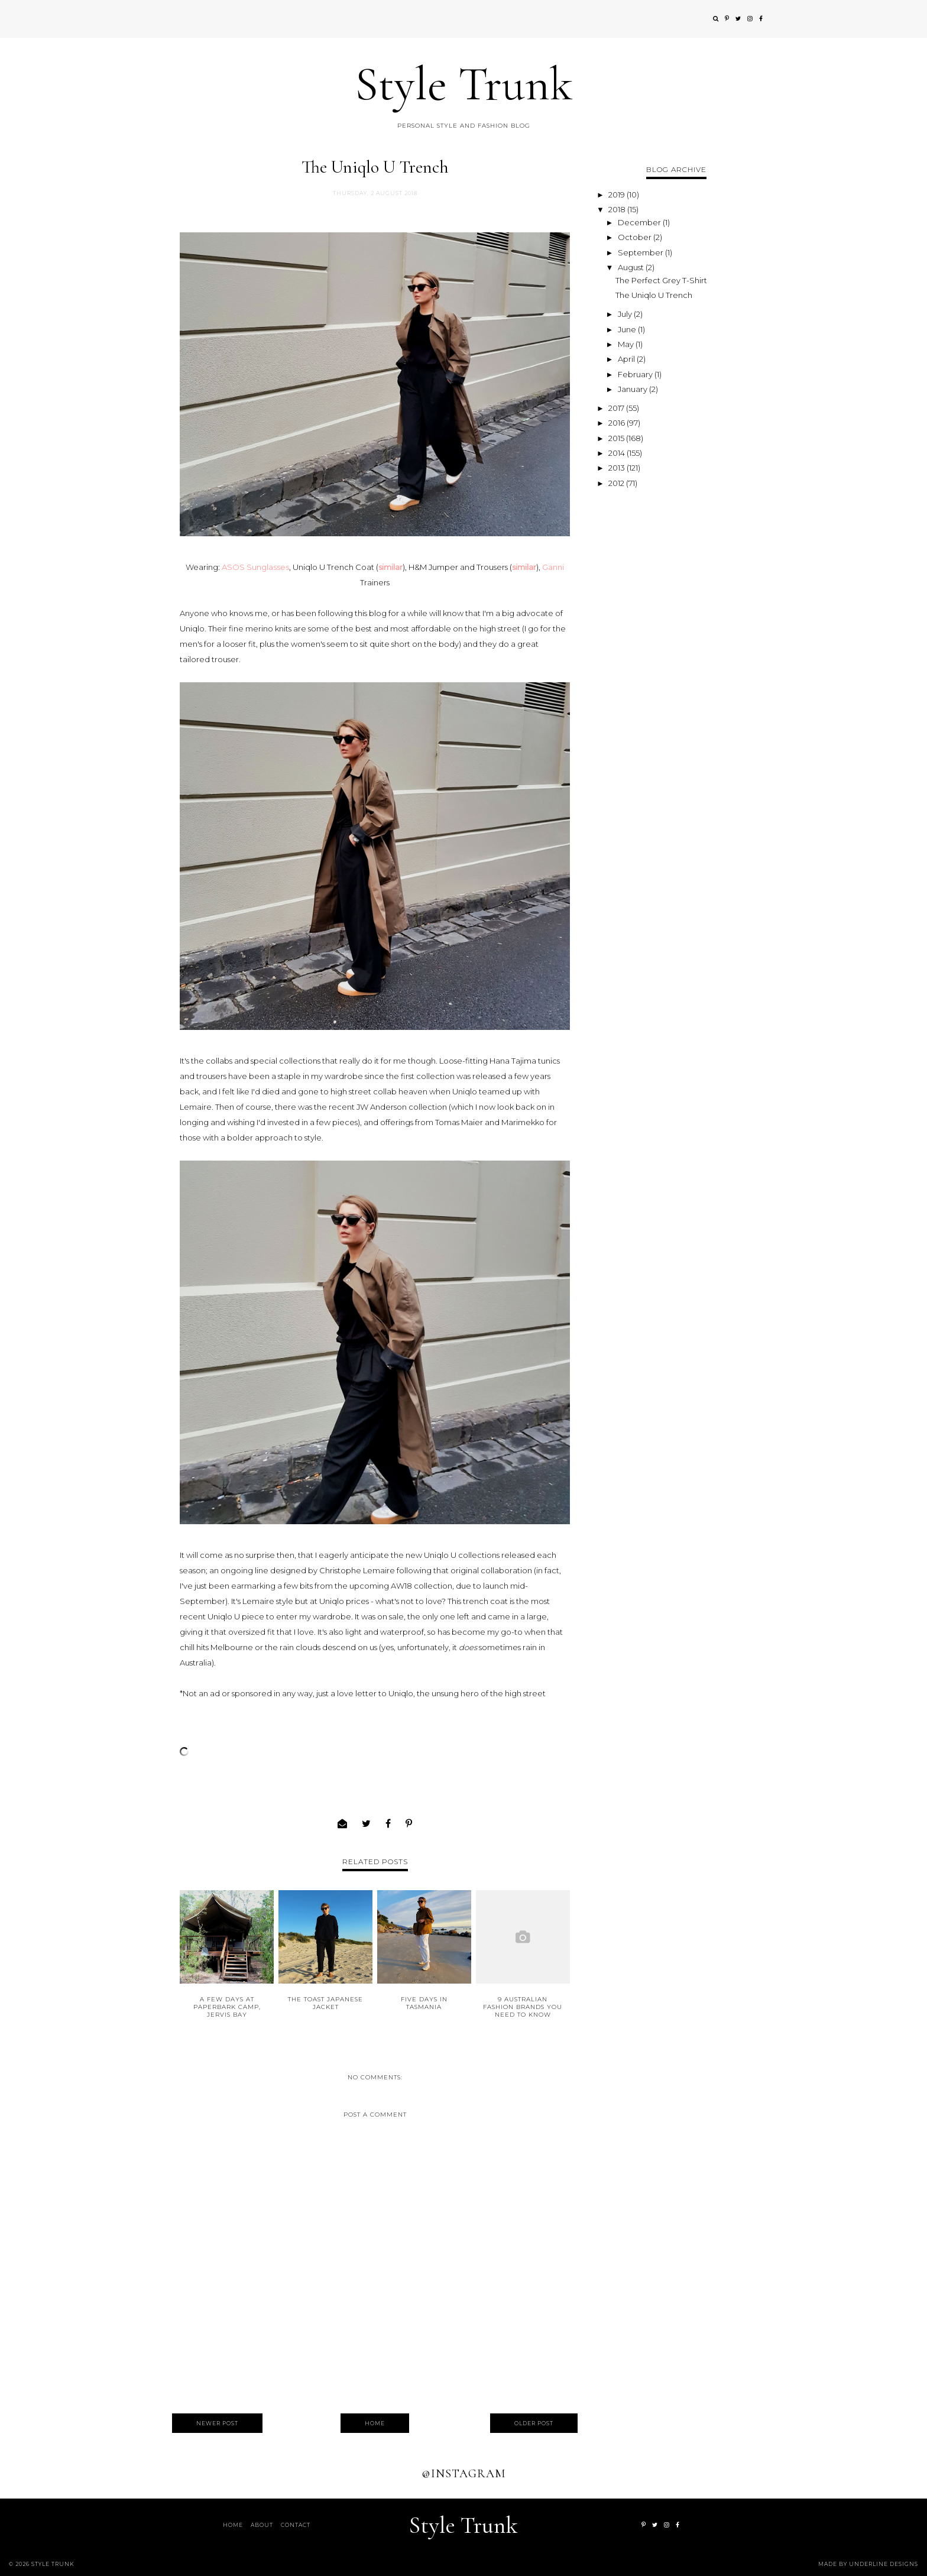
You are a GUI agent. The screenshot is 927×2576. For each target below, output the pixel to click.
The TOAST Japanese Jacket (325, 2003)
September (641, 252)
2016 (617, 422)
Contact (295, 2525)
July (626, 314)
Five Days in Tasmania (424, 2003)
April (627, 359)
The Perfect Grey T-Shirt (661, 280)
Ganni (553, 567)
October (635, 237)
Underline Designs (883, 2564)
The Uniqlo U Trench (653, 295)
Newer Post (217, 2423)
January (633, 389)
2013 (617, 467)
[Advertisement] (676, 669)
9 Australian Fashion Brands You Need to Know (522, 2006)
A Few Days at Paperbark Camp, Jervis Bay (227, 2006)
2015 (617, 438)
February (636, 374)
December (640, 222)
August (632, 267)
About (262, 2525)
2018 (617, 209)
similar (390, 567)
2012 (617, 483)
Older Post (533, 2423)
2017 (617, 408)
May (627, 344)
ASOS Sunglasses (255, 567)
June (628, 329)
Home (375, 2423)
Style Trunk (464, 84)
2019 (617, 194)
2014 (617, 453)
